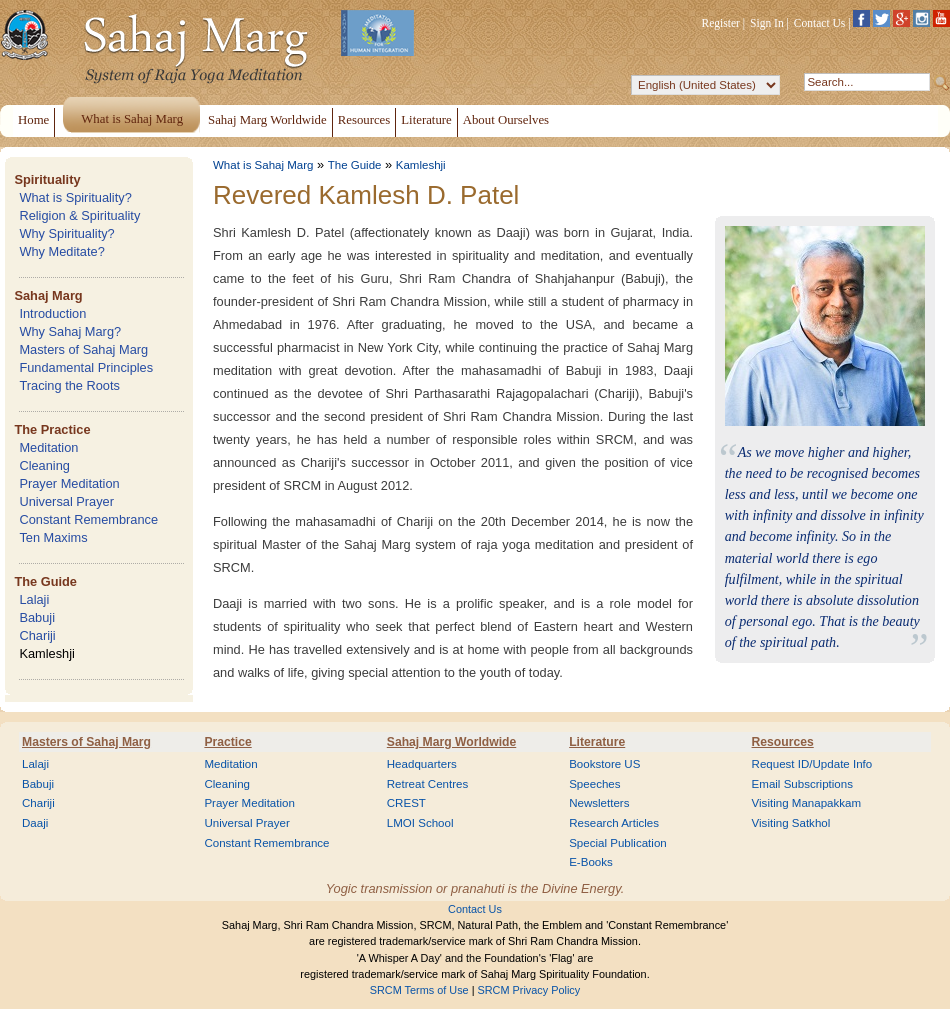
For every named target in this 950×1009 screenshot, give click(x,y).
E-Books (591, 862)
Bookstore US (604, 764)
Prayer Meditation (69, 483)
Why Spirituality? (66, 233)
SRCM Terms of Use (419, 990)
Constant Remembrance (88, 519)
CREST (406, 803)
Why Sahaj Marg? (70, 331)
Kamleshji (46, 653)
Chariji (37, 635)
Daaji (35, 823)
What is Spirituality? (75, 197)
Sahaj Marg (48, 295)
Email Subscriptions (802, 784)
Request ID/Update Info (812, 764)
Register (721, 23)
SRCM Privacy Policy (529, 990)
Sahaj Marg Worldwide (451, 742)
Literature (597, 742)
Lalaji (34, 599)
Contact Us (820, 23)
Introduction (52, 313)
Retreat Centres (428, 784)
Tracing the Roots (69, 385)
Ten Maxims (53, 537)
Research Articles (614, 823)
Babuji (37, 617)
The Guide (45, 581)
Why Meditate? (61, 251)
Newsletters (599, 803)
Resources (783, 742)
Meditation (48, 447)
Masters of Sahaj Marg (83, 349)
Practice (227, 742)
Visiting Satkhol (791, 823)
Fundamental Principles (86, 367)
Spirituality (47, 179)
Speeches (594, 784)
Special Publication (618, 843)
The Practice (52, 429)
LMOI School (420, 823)
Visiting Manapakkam (807, 803)
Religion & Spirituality (79, 215)
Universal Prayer (66, 501)
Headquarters (422, 764)
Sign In (767, 23)
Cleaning (44, 465)
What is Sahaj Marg (263, 165)
